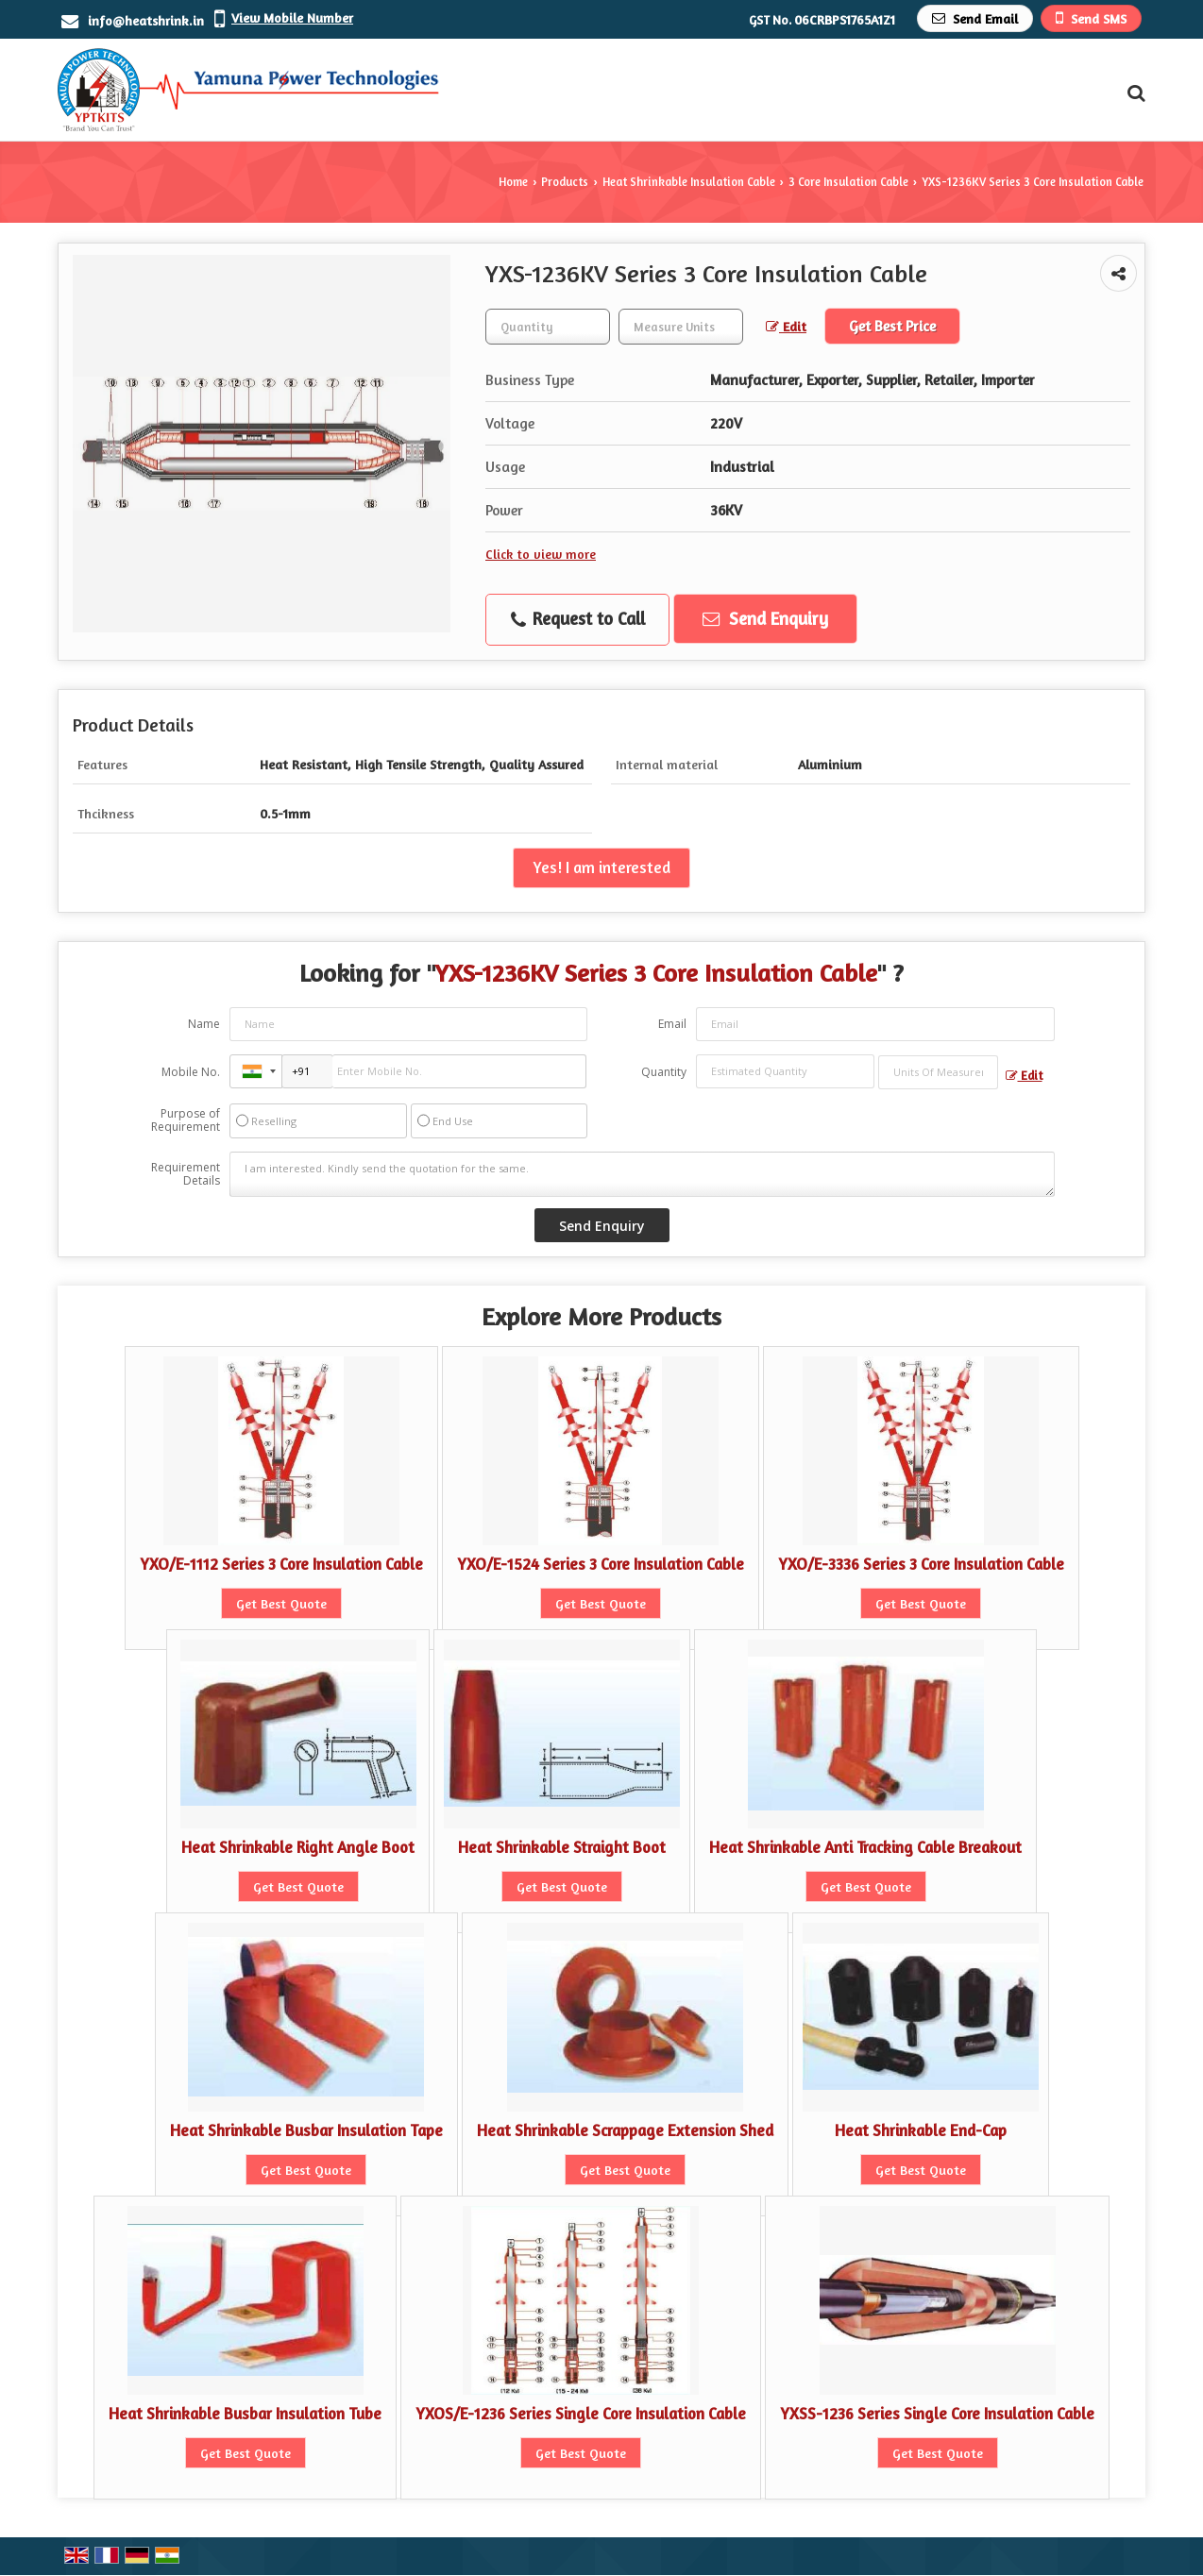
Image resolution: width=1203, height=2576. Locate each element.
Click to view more (540, 554)
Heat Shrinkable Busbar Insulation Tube (245, 2413)
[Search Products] (1133, 93)
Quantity (663, 1072)
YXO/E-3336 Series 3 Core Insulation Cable (921, 1564)
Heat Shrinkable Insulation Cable (688, 182)
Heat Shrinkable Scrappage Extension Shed (625, 2130)
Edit (786, 326)
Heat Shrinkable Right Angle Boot (298, 1847)
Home (513, 182)
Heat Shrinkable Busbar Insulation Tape (306, 2130)
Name (204, 1024)
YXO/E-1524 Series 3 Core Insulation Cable (600, 1564)
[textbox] (680, 327)
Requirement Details (185, 1174)
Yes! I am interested (601, 867)
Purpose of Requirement (185, 1120)
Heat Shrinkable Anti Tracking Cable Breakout (865, 1847)
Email (672, 1024)
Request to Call (578, 619)
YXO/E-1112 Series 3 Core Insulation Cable (281, 1564)
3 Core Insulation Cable (848, 182)
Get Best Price (892, 326)
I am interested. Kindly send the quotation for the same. (642, 1174)
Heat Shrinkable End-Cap (921, 2130)
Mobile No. (190, 1072)
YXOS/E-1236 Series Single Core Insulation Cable (580, 2413)
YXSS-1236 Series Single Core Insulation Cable (937, 2413)
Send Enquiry (765, 618)
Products (564, 182)
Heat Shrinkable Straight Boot (562, 1847)
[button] (292, 17)
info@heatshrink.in (146, 20)
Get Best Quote (281, 1603)
